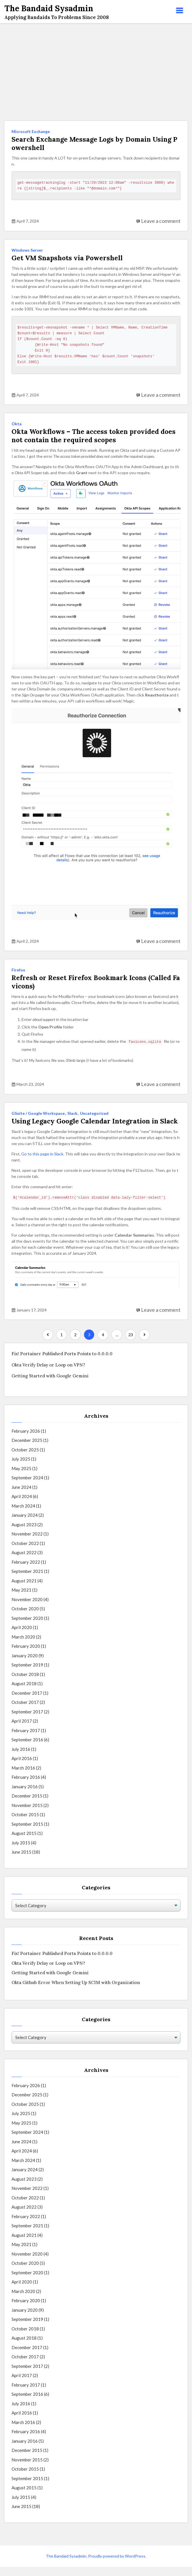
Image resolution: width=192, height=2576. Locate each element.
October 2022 (25, 1552)
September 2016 (27, 1749)
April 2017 (22, 1730)
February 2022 (26, 1571)
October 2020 (25, 1618)
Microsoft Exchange (31, 131)
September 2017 (27, 1720)
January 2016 (25, 1795)
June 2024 (21, 1496)
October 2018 (25, 1683)
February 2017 (26, 1739)
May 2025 (21, 1477)
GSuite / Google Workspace (38, 1113)
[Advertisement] (96, 72)
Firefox (18, 970)
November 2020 (27, 1608)
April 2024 (22, 1505)
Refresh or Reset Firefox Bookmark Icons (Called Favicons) (94, 982)
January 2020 (25, 1664)
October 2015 (25, 1824)
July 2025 (21, 1468)
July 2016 (21, 1758)
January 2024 (25, 1524)
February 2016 (26, 1786)
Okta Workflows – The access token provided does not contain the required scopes (96, 436)
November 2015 (27, 1814)
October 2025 (25, 1458)
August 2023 (24, 1533)
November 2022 (27, 1543)
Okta (17, 424)
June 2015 (21, 1861)
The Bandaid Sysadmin (66, 2565)
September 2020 (27, 1627)
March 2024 (23, 1515)
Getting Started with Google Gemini (50, 1385)
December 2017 (27, 1702)
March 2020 (23, 1646)
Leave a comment (160, 221)
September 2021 (27, 1580)
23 (130, 1344)
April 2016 (22, 1767)
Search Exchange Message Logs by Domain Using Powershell (94, 143)
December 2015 (27, 1805)
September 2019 (27, 1674)
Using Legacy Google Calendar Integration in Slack (95, 1126)
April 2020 (22, 1636)
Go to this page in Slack (42, 1163)
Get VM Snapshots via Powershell (69, 258)
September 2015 (27, 1833)
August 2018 (24, 1693)
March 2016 (23, 1777)
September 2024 (27, 1487)
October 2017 (25, 1711)
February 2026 (26, 1440)
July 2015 (21, 1851)
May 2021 (21, 1599)
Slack (72, 1113)
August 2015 (24, 1842)
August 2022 (24, 1562)
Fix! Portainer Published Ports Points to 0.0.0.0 (62, 1363)
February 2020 (26, 1655)
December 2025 (27, 1449)
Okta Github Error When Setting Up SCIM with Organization (76, 1991)
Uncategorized (94, 1113)
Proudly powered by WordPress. (117, 2565)
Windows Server (27, 250)
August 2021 (24, 1589)
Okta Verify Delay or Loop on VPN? (48, 1374)
